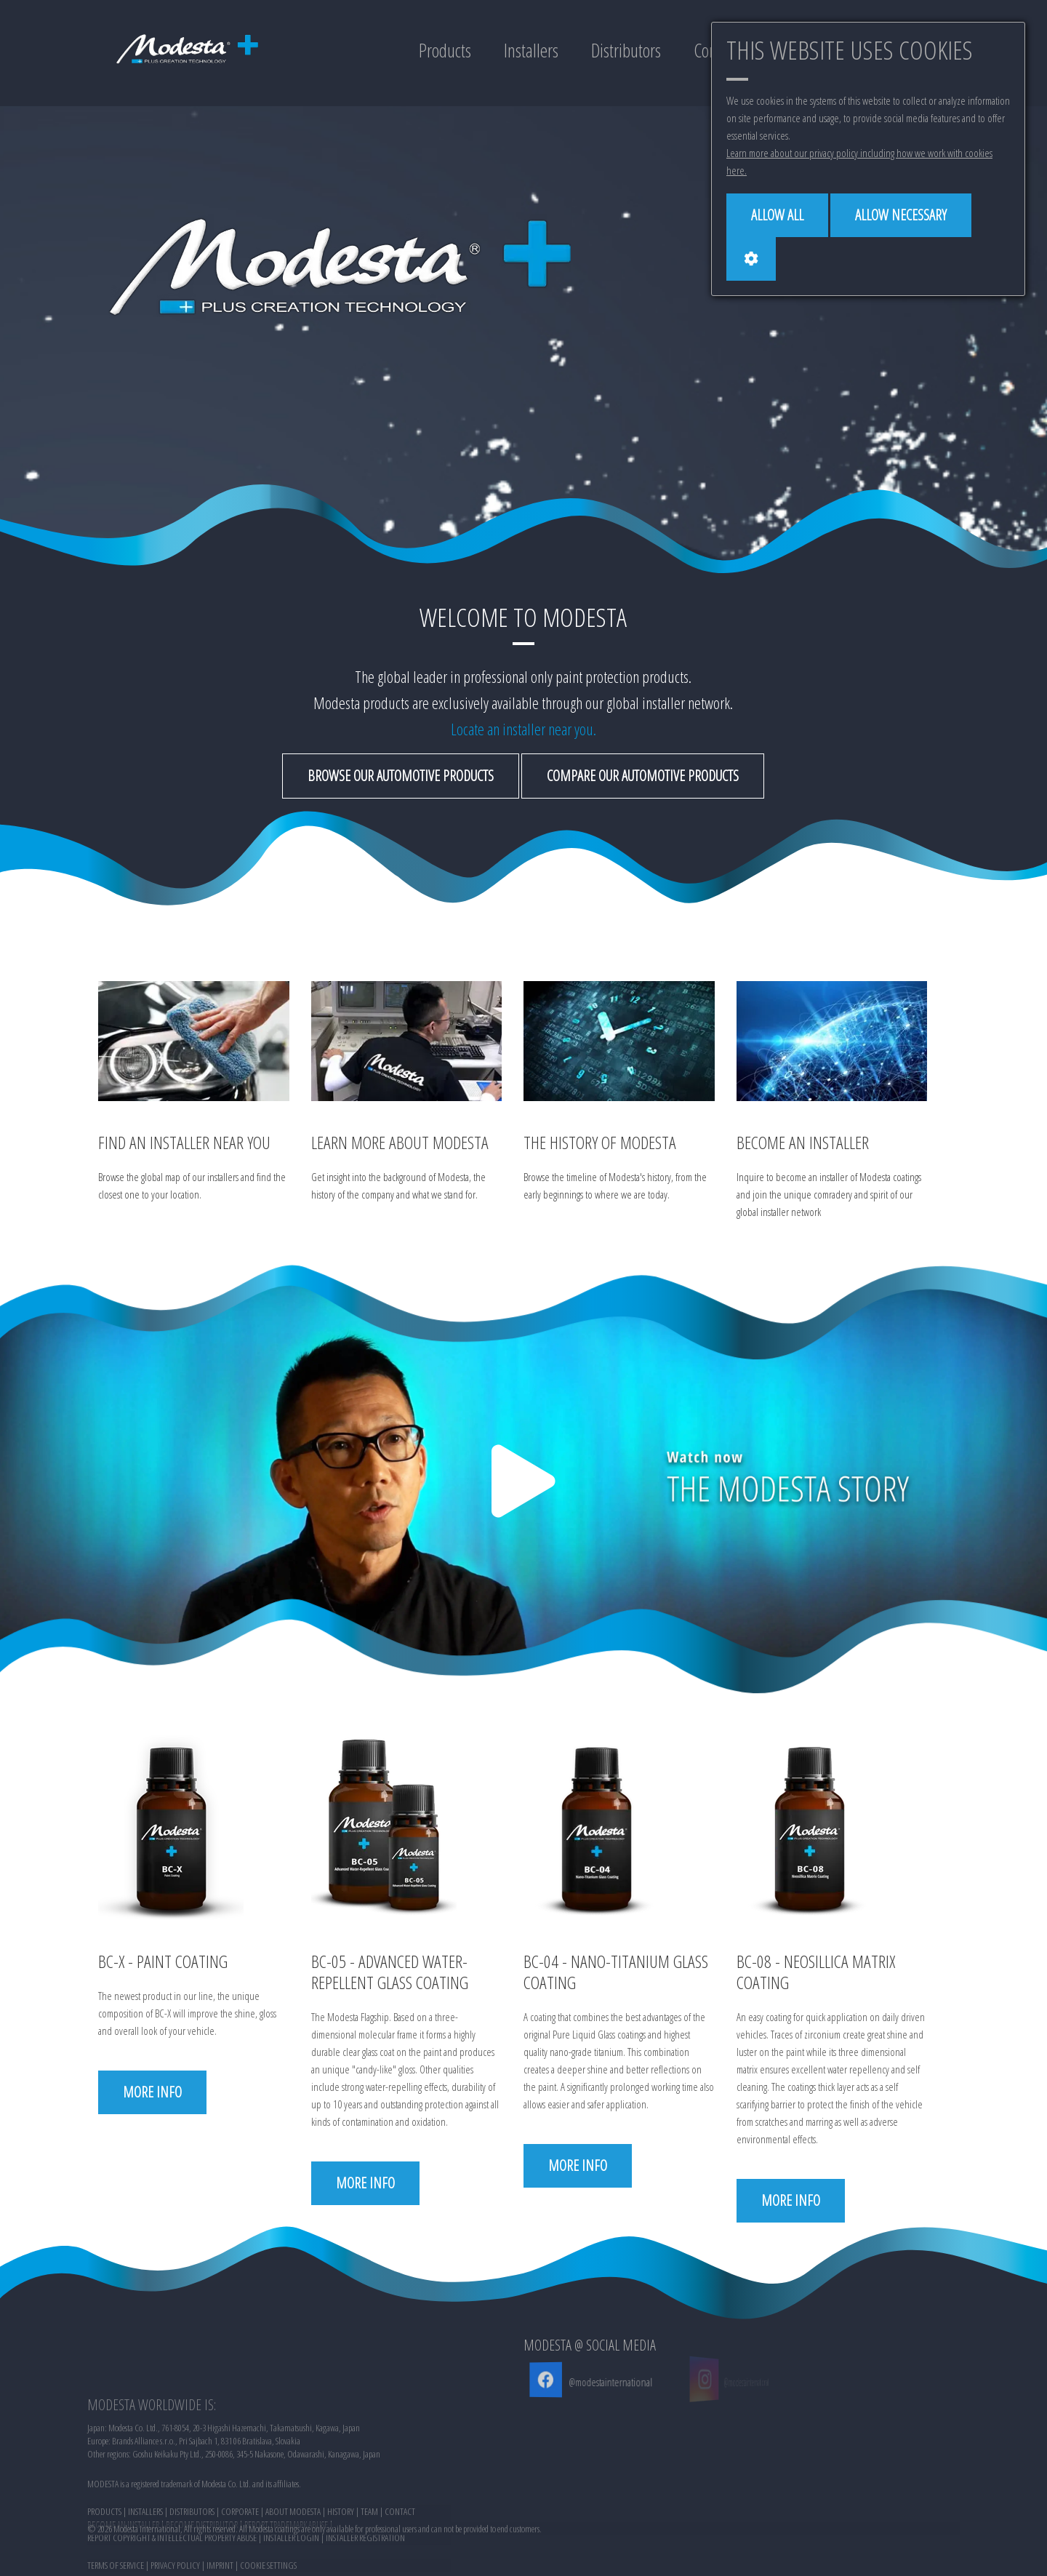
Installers (531, 50)
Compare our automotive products (643, 775)
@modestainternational (597, 2382)
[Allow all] (777, 215)
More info (152, 2092)
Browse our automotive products (401, 775)
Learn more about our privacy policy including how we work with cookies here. (859, 161)
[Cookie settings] (751, 259)
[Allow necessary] (900, 215)
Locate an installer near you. (523, 729)
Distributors (626, 50)
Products (445, 50)
